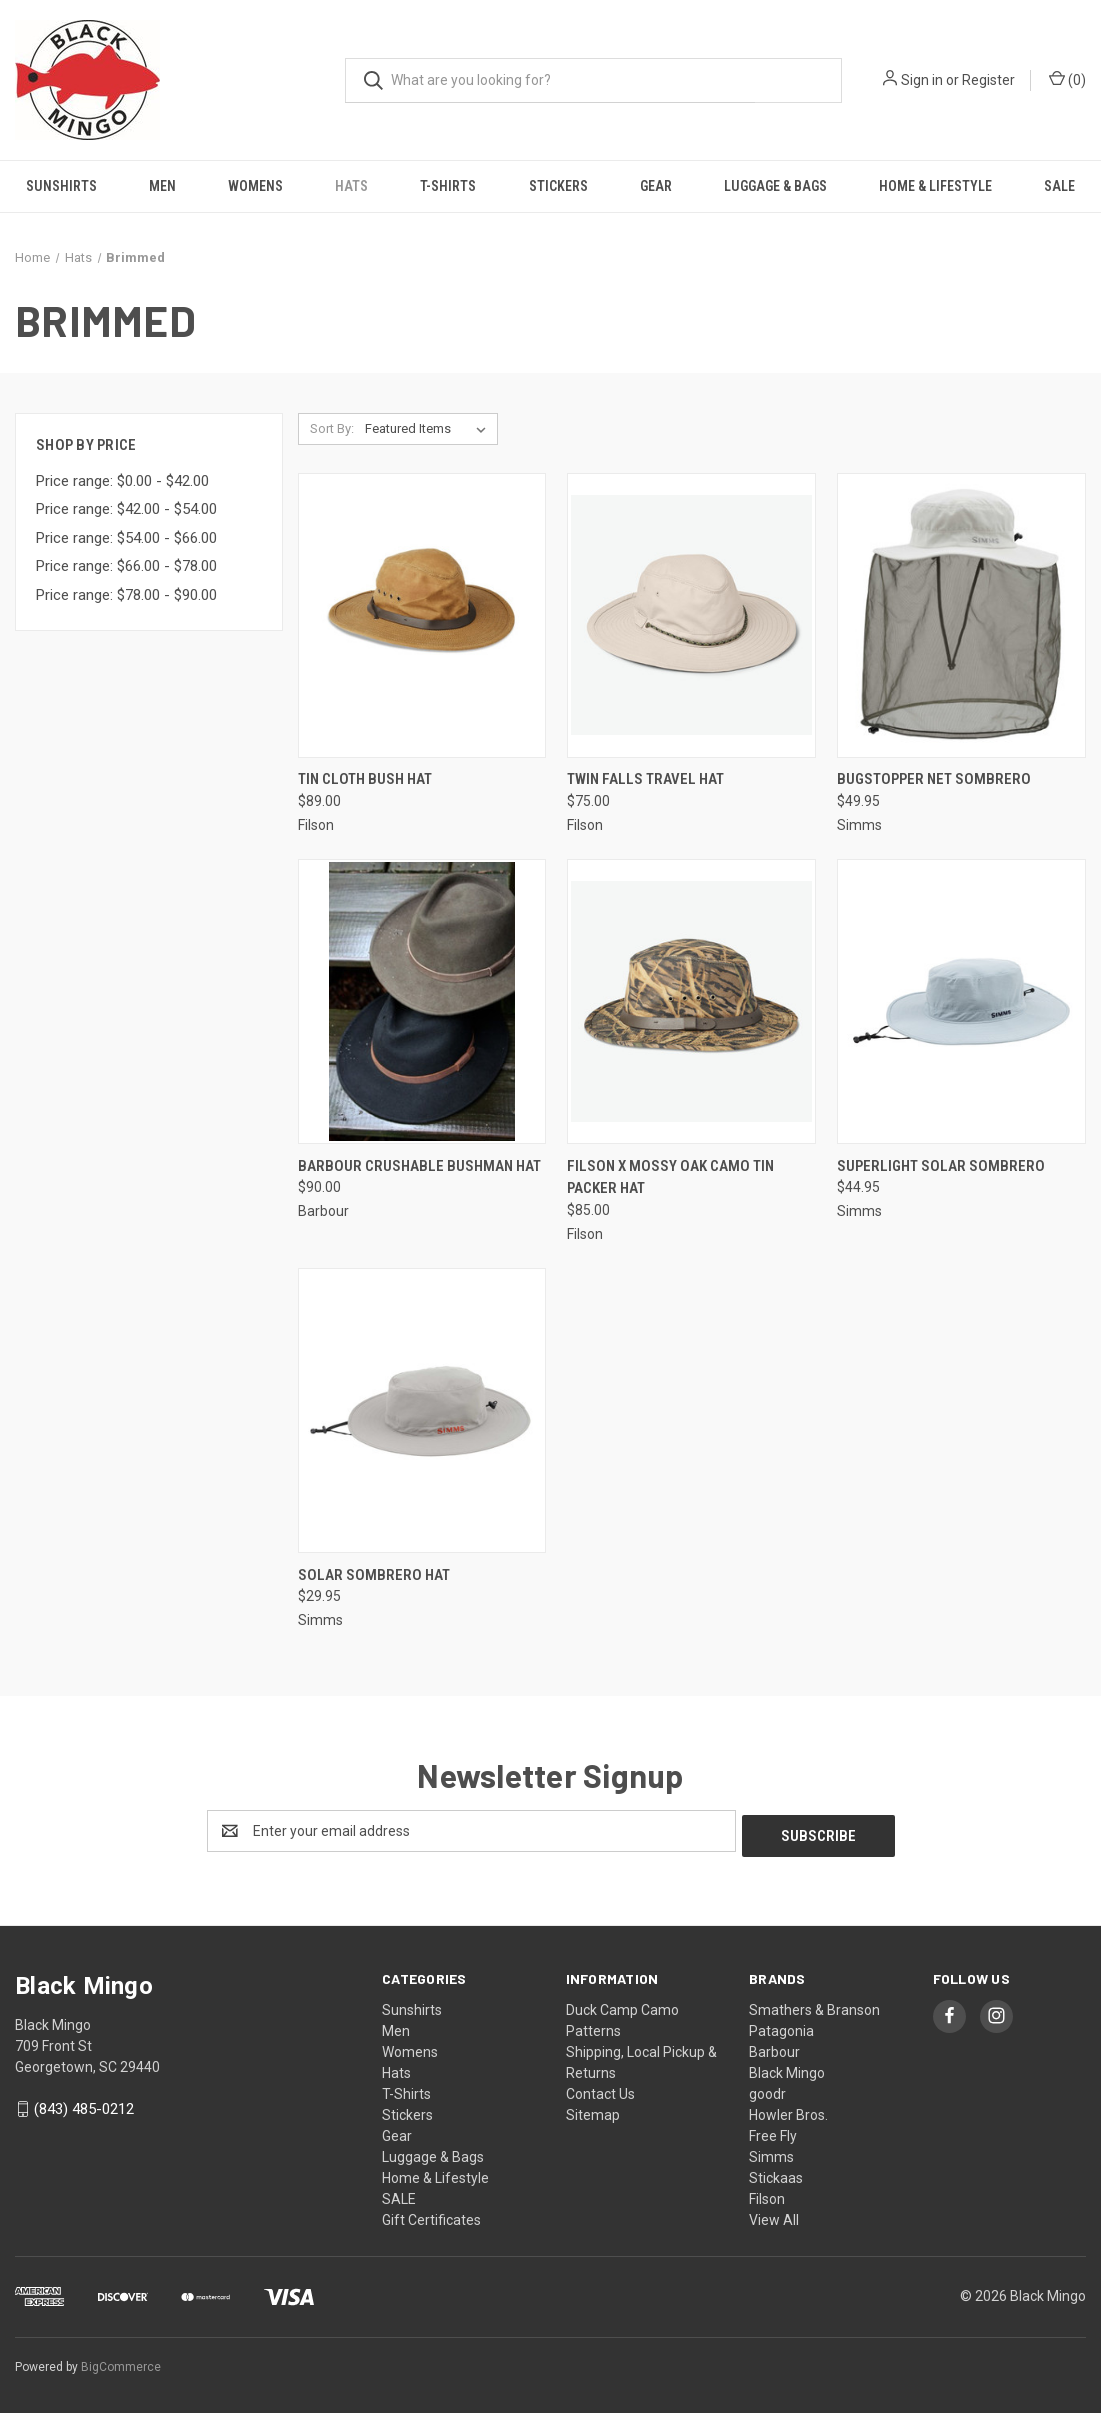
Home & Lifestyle (935, 186)
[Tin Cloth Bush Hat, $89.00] (422, 615)
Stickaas (776, 2173)
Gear (656, 186)
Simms (771, 2152)
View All (774, 2215)
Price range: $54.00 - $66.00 (126, 538)
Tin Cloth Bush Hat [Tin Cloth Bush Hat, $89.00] (365, 779)
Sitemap (593, 2110)
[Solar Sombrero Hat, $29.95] (422, 1410)
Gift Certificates (431, 2215)
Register (988, 80)
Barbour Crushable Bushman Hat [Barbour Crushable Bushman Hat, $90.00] (419, 1166)
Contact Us (600, 2089)
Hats (351, 186)
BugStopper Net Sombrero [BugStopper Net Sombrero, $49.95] (934, 779)
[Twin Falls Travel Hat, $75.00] (691, 615)
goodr (767, 2089)
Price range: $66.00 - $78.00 (126, 566)
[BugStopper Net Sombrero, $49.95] (961, 615)
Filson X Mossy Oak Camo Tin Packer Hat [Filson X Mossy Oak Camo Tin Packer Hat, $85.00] (670, 1177)
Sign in (922, 80)
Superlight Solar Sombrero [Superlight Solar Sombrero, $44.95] (941, 1166)
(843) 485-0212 (84, 2104)
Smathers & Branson (814, 2005)
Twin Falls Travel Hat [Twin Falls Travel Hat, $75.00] (645, 779)
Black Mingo (787, 2068)
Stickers (558, 186)
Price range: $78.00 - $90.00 (126, 595)
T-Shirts (448, 186)
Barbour (774, 2047)
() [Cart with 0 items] (1067, 79)
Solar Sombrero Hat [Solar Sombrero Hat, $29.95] (374, 1575)
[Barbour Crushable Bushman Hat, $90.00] (422, 1001)
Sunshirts (61, 186)
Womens (255, 186)
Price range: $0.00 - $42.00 (122, 481)
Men (162, 186)
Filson (767, 2194)
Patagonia (781, 2026)
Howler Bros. (788, 2110)
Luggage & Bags (775, 186)
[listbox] (429, 429)
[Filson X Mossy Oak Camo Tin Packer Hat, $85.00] (691, 1001)
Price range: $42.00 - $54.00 (126, 509)
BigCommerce (121, 2362)
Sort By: (332, 428)
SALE (1059, 186)
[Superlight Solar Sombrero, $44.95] (961, 1001)
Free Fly (773, 2131)
